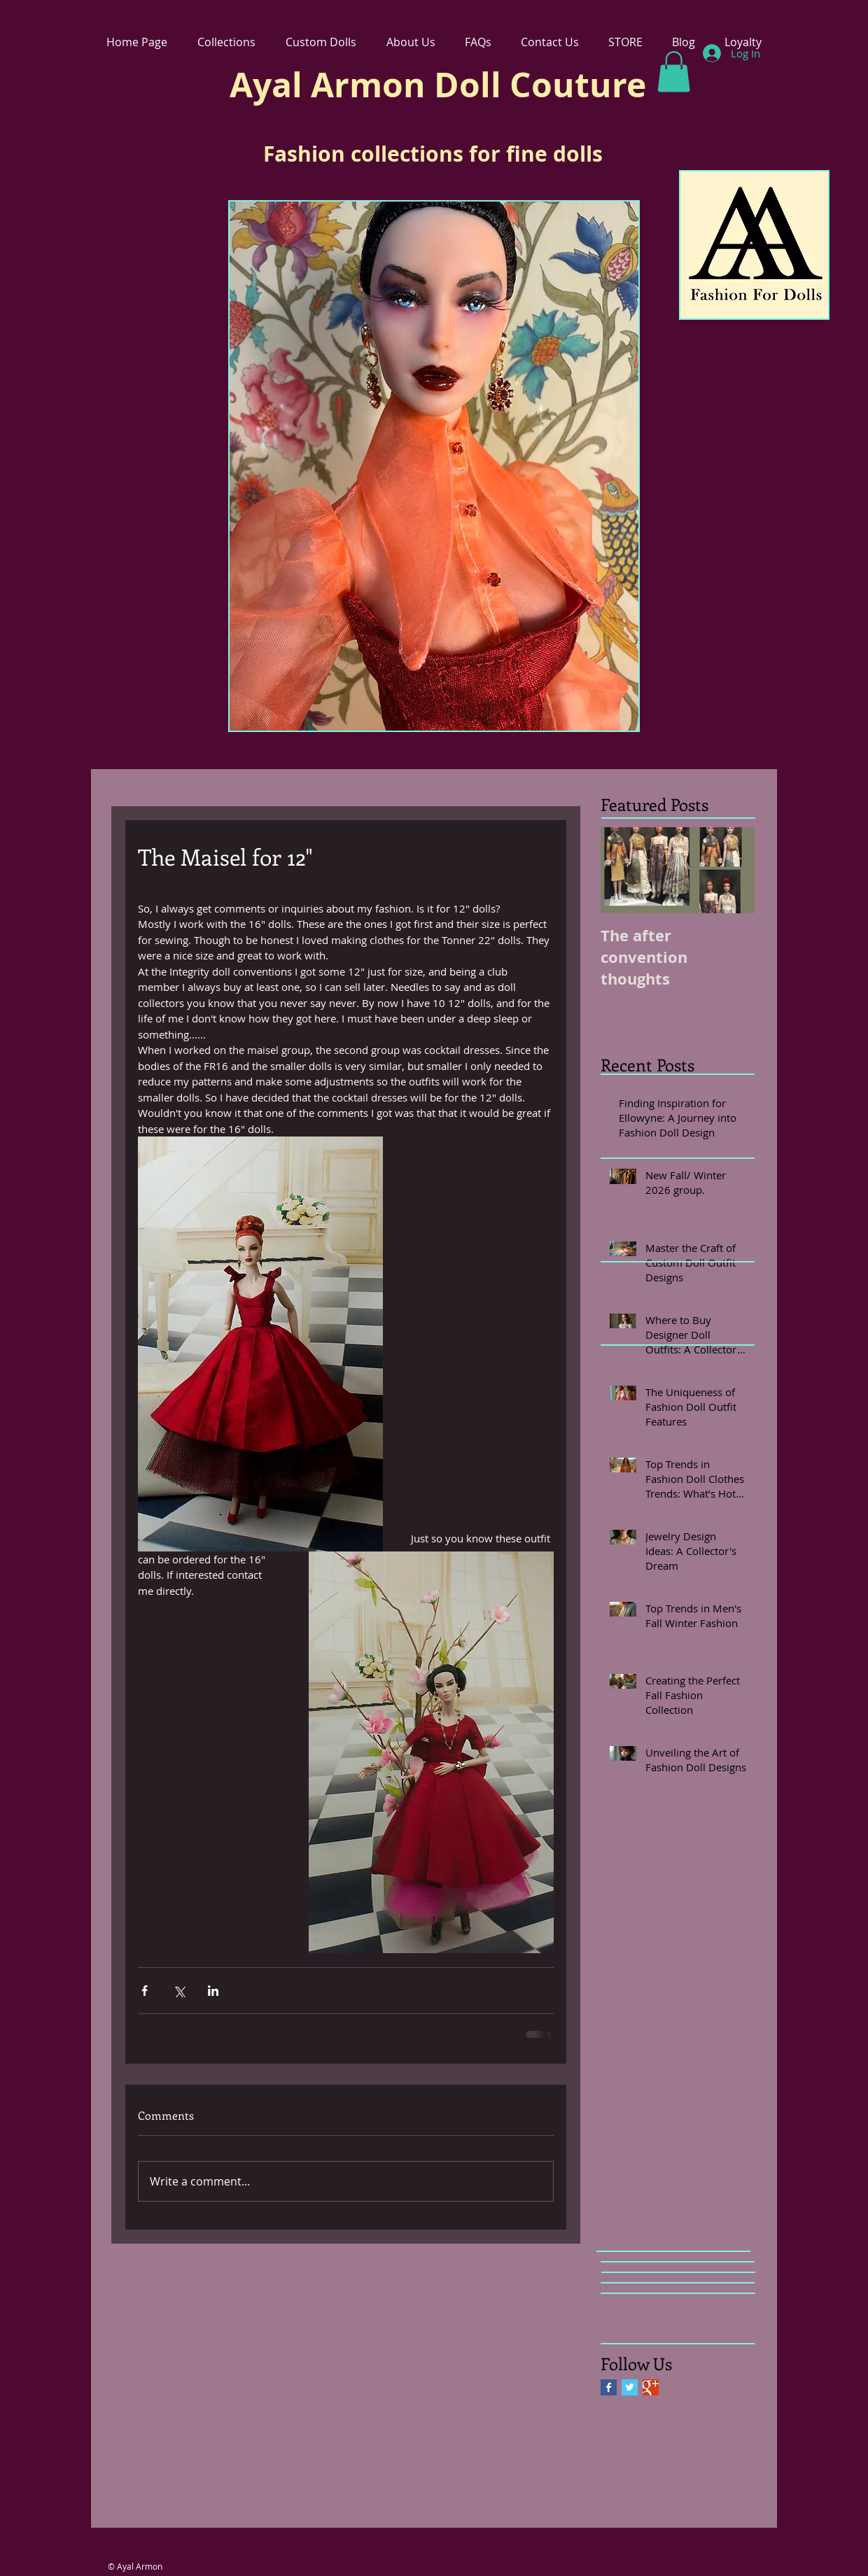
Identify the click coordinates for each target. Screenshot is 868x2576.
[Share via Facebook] (144, 1990)
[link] (674, 71)
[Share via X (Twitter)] (179, 1990)
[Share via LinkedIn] (213, 1990)
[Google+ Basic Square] (651, 2387)
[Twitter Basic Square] (630, 2387)
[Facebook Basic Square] (609, 2387)
